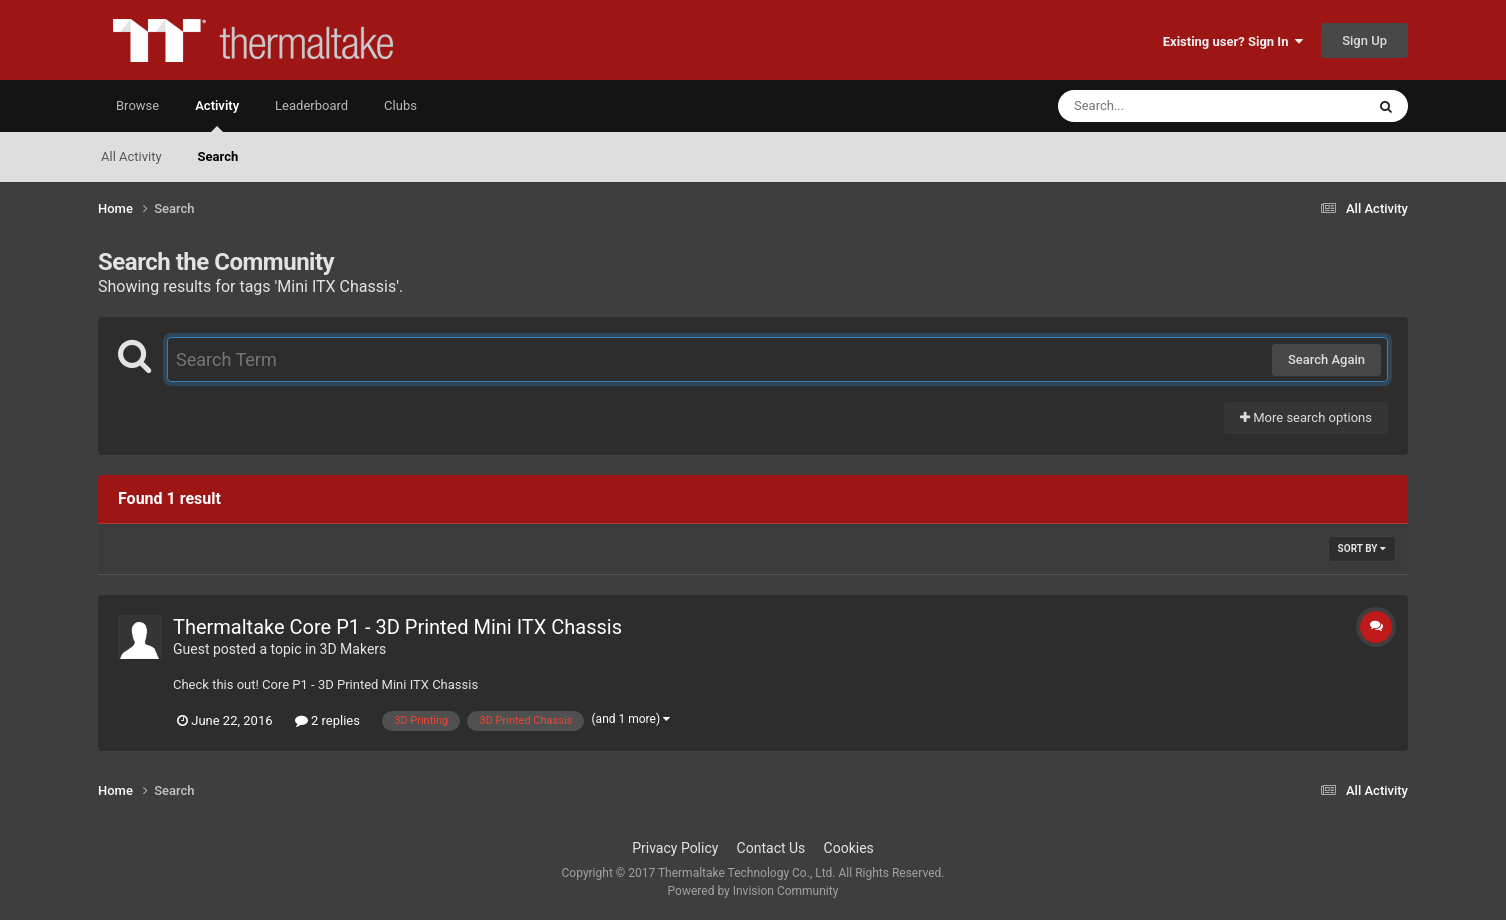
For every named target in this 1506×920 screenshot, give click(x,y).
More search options (1306, 417)
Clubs (400, 105)
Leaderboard (311, 105)
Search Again (1326, 359)
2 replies (327, 720)
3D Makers (353, 649)
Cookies (849, 848)
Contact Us (771, 848)
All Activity (131, 156)
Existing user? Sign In (1233, 41)
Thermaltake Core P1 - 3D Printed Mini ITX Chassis (397, 627)
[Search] (1161, 106)
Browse (137, 105)
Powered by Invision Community (753, 891)
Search (218, 156)
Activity (217, 115)
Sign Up (1364, 40)
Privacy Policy (675, 848)
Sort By (1362, 548)
